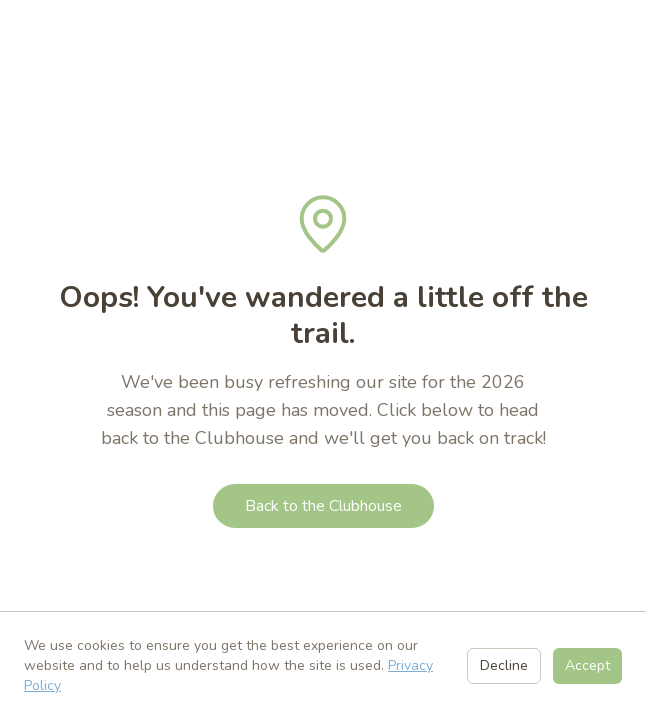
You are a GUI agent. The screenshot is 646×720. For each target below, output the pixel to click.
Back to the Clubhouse (323, 506)
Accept (587, 665)
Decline (504, 665)
